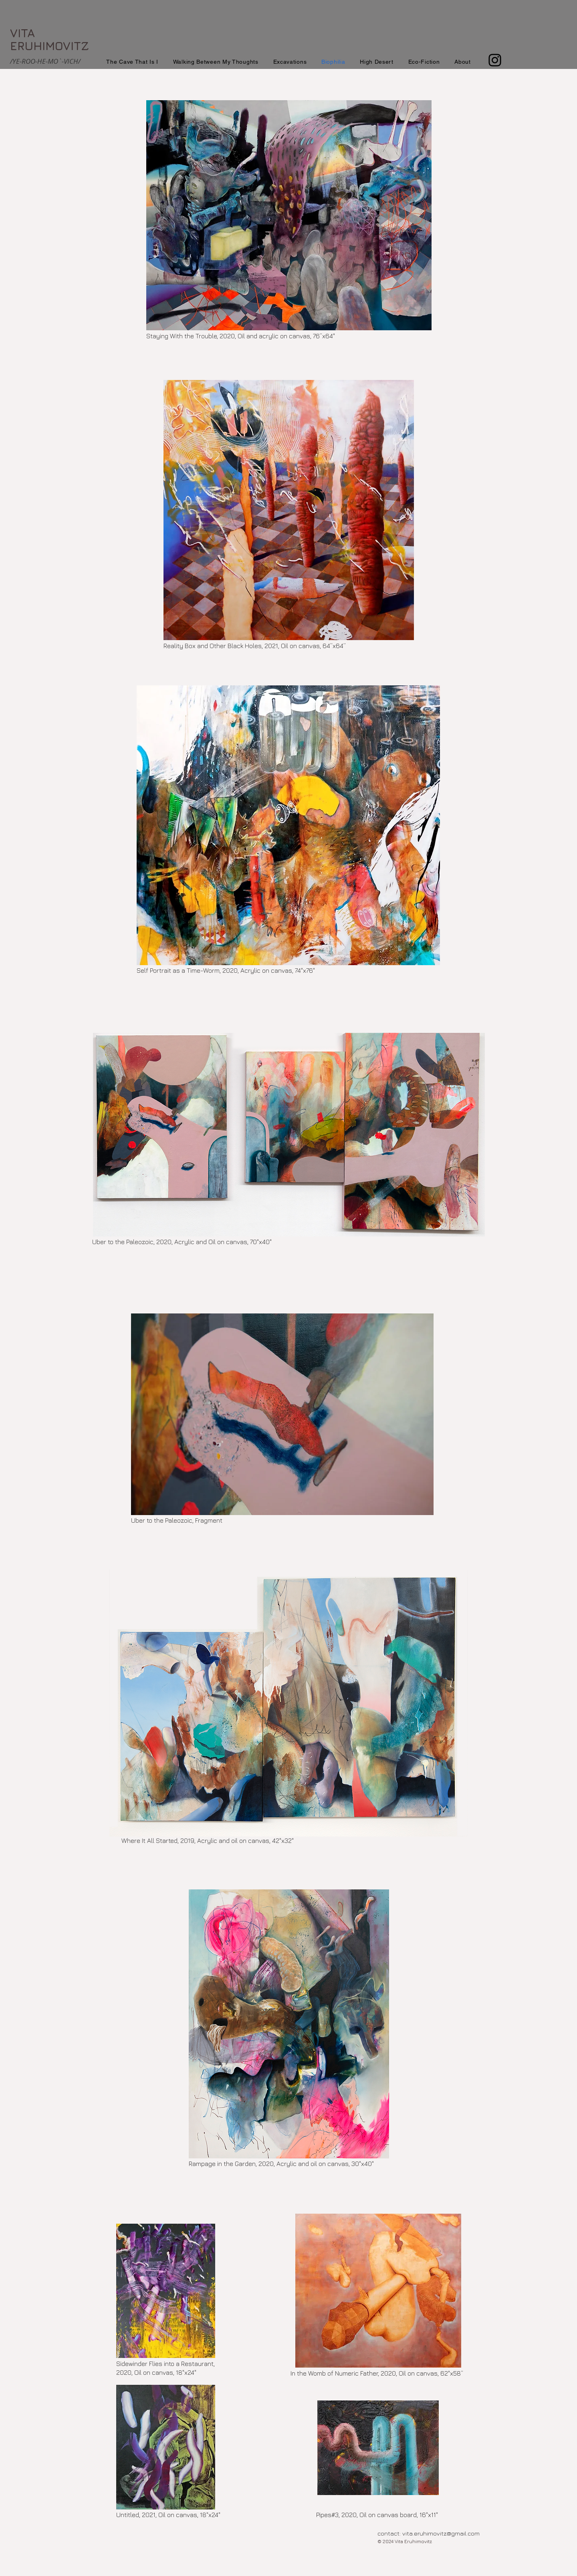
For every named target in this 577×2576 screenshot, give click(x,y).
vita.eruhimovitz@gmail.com (441, 2533)
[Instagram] (494, 60)
